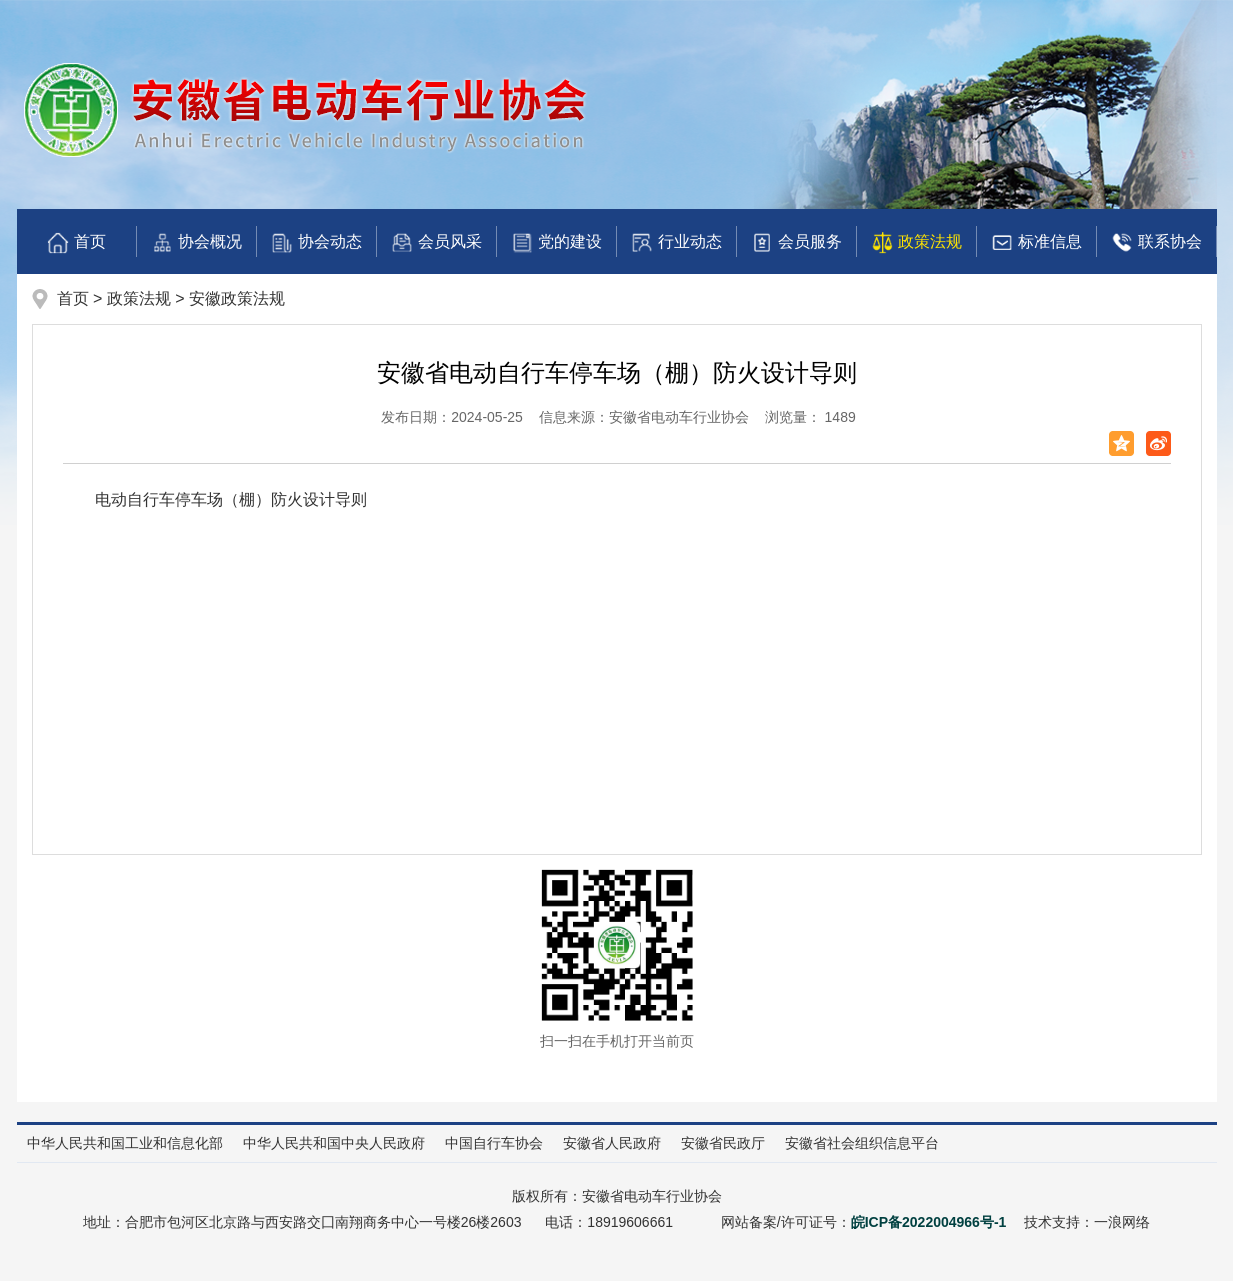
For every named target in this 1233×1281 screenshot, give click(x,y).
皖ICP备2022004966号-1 (929, 1222)
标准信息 (1036, 243)
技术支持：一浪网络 (1087, 1222)
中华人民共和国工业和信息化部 (125, 1143)
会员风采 (436, 243)
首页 (76, 243)
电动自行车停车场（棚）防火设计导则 (231, 499)
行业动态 (676, 243)
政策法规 (916, 243)
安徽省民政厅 (723, 1143)
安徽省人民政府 (612, 1143)
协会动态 (316, 243)
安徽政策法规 (237, 298)
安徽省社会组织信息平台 (862, 1143)
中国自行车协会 (494, 1143)
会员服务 (796, 243)
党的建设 (556, 243)
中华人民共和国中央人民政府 (334, 1143)
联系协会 (1156, 243)
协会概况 (196, 243)
